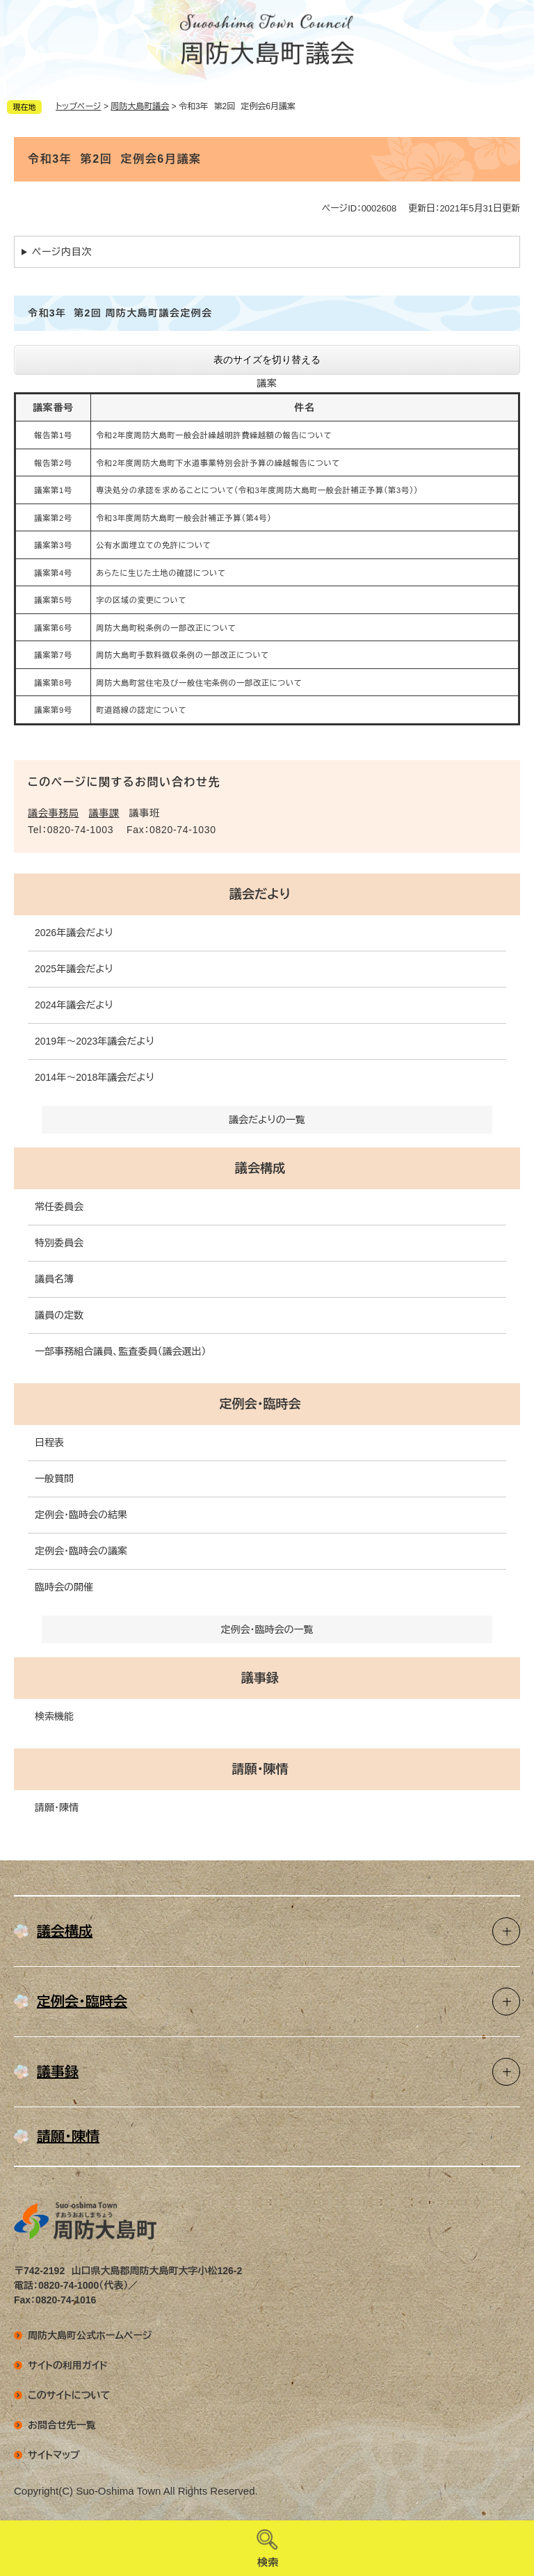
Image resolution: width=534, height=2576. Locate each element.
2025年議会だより (74, 968)
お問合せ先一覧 (62, 2425)
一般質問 (54, 1478)
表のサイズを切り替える (267, 359)
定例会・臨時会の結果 (81, 1514)
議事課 (104, 813)
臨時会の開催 (64, 1587)
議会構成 (260, 1168)
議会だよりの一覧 (267, 1119)
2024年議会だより (74, 1005)
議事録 (260, 1678)
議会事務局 (53, 813)
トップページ (79, 106)
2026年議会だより (74, 932)
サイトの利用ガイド (68, 2365)
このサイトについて (69, 2395)
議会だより (260, 894)
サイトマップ (54, 2455)
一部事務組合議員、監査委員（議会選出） (120, 1351)
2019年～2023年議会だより (94, 1041)
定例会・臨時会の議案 (81, 1550)
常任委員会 (59, 1206)
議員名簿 (54, 1279)
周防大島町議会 (140, 106)
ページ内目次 (62, 251)
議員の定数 (59, 1315)
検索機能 (54, 1716)
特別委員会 (59, 1242)
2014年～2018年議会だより (94, 1077)
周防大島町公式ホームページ (90, 2335)
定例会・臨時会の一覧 (267, 1629)
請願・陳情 (260, 1769)
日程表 (49, 1442)
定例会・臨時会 (260, 1404)
